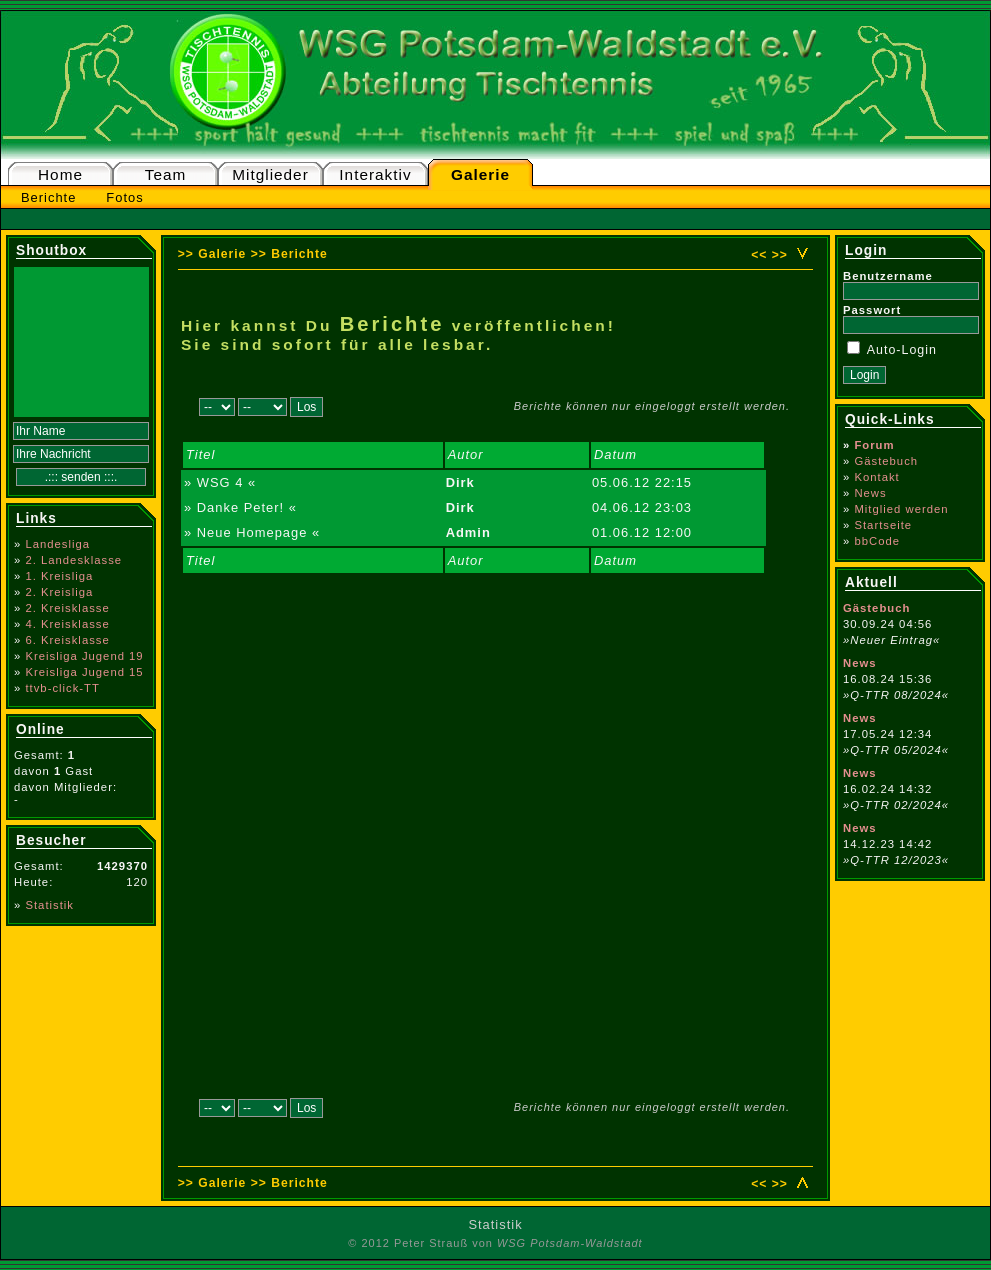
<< (759, 255)
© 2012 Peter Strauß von (495, 1243)
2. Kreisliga (59, 592)
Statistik (49, 905)
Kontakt (876, 477)
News (870, 493)
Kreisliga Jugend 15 (84, 672)
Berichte (48, 197)
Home (60, 174)
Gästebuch (886, 461)
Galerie (480, 174)
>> (780, 255)
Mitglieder (270, 174)
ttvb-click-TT (62, 688)
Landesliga (57, 544)
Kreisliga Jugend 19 (84, 656)
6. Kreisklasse (67, 640)
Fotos (124, 197)
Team (166, 174)
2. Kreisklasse (67, 608)
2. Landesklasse (73, 560)
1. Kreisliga (59, 576)
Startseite (883, 525)
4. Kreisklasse (67, 624)
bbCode (877, 541)
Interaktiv (375, 174)
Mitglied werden (901, 509)
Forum (874, 445)
